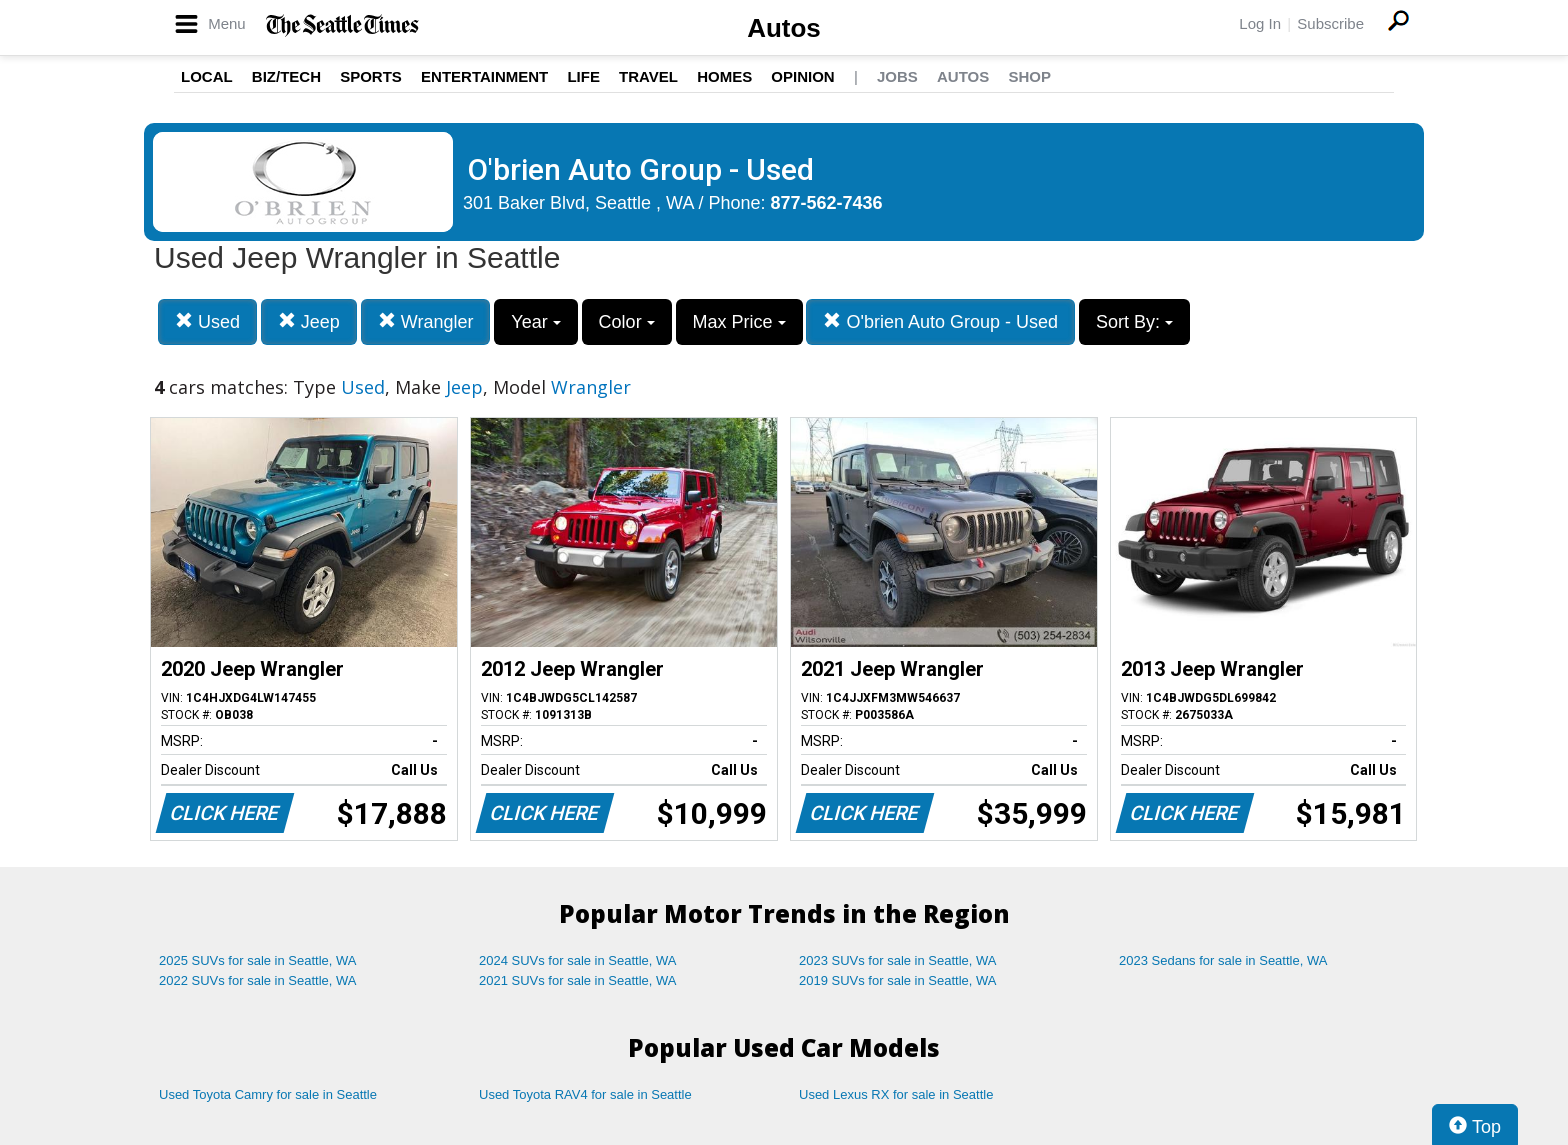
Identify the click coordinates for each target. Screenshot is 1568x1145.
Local (207, 76)
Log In (1260, 23)
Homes (724, 76)
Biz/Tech (286, 76)
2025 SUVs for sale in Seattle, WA (258, 960)
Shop (1029, 76)
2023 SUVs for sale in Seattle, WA (898, 960)
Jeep (309, 321)
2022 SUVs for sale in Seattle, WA (258, 980)
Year (535, 322)
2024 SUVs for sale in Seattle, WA (578, 960)
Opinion (802, 76)
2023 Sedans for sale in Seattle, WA (1223, 960)
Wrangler (426, 321)
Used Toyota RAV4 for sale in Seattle (585, 1094)
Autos (784, 28)
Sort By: (1134, 322)
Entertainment (484, 76)
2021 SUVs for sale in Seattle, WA (578, 980)
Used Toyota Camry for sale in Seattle (268, 1094)
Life (583, 76)
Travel (648, 76)
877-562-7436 (827, 203)
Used (207, 321)
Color (627, 322)
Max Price (739, 322)
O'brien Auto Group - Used (940, 321)
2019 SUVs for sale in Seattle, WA (898, 980)
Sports (371, 76)
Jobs (897, 76)
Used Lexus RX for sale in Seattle (896, 1094)
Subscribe (1330, 23)
